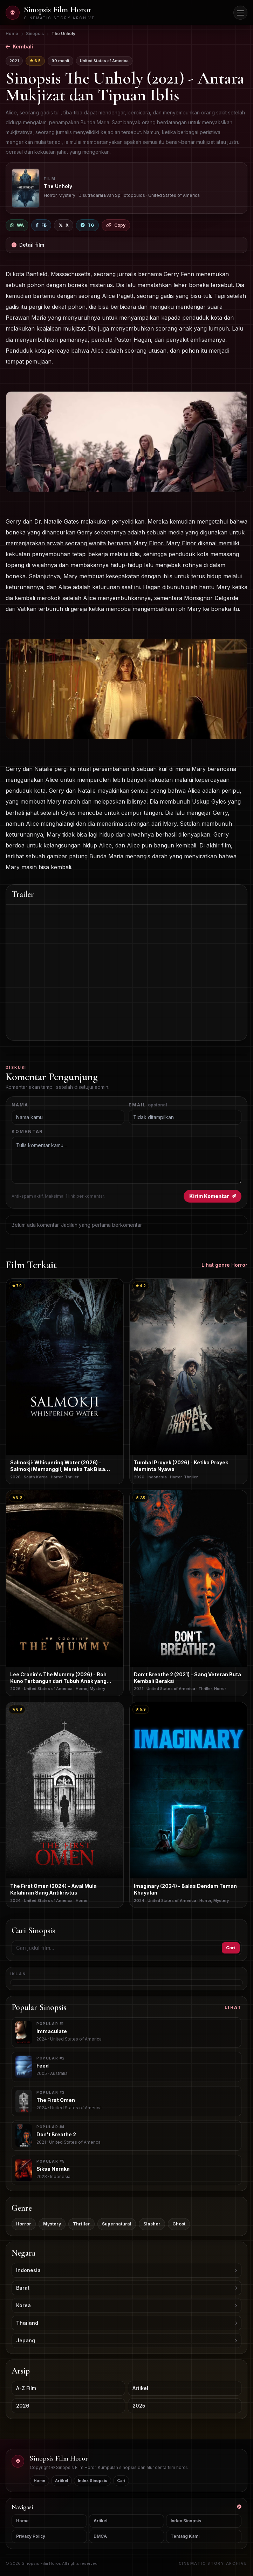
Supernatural (116, 2223)
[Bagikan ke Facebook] (41, 225)
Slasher (151, 2223)
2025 (138, 2406)
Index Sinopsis (92, 2480)
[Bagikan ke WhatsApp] (17, 225)
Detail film (28, 245)
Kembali (19, 46)
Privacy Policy (30, 2536)
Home (39, 2480)
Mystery (52, 2223)
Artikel (140, 2388)
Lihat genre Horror (224, 1265)
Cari (230, 1947)
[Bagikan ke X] (63, 225)
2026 (22, 2406)
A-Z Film (26, 2388)
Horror (23, 2223)
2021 (14, 60)
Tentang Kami (185, 2536)
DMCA (100, 2536)
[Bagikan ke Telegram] (87, 225)
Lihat (233, 2007)
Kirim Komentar (212, 1196)
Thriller (81, 2223)
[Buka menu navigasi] (240, 13)
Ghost (178, 2223)
